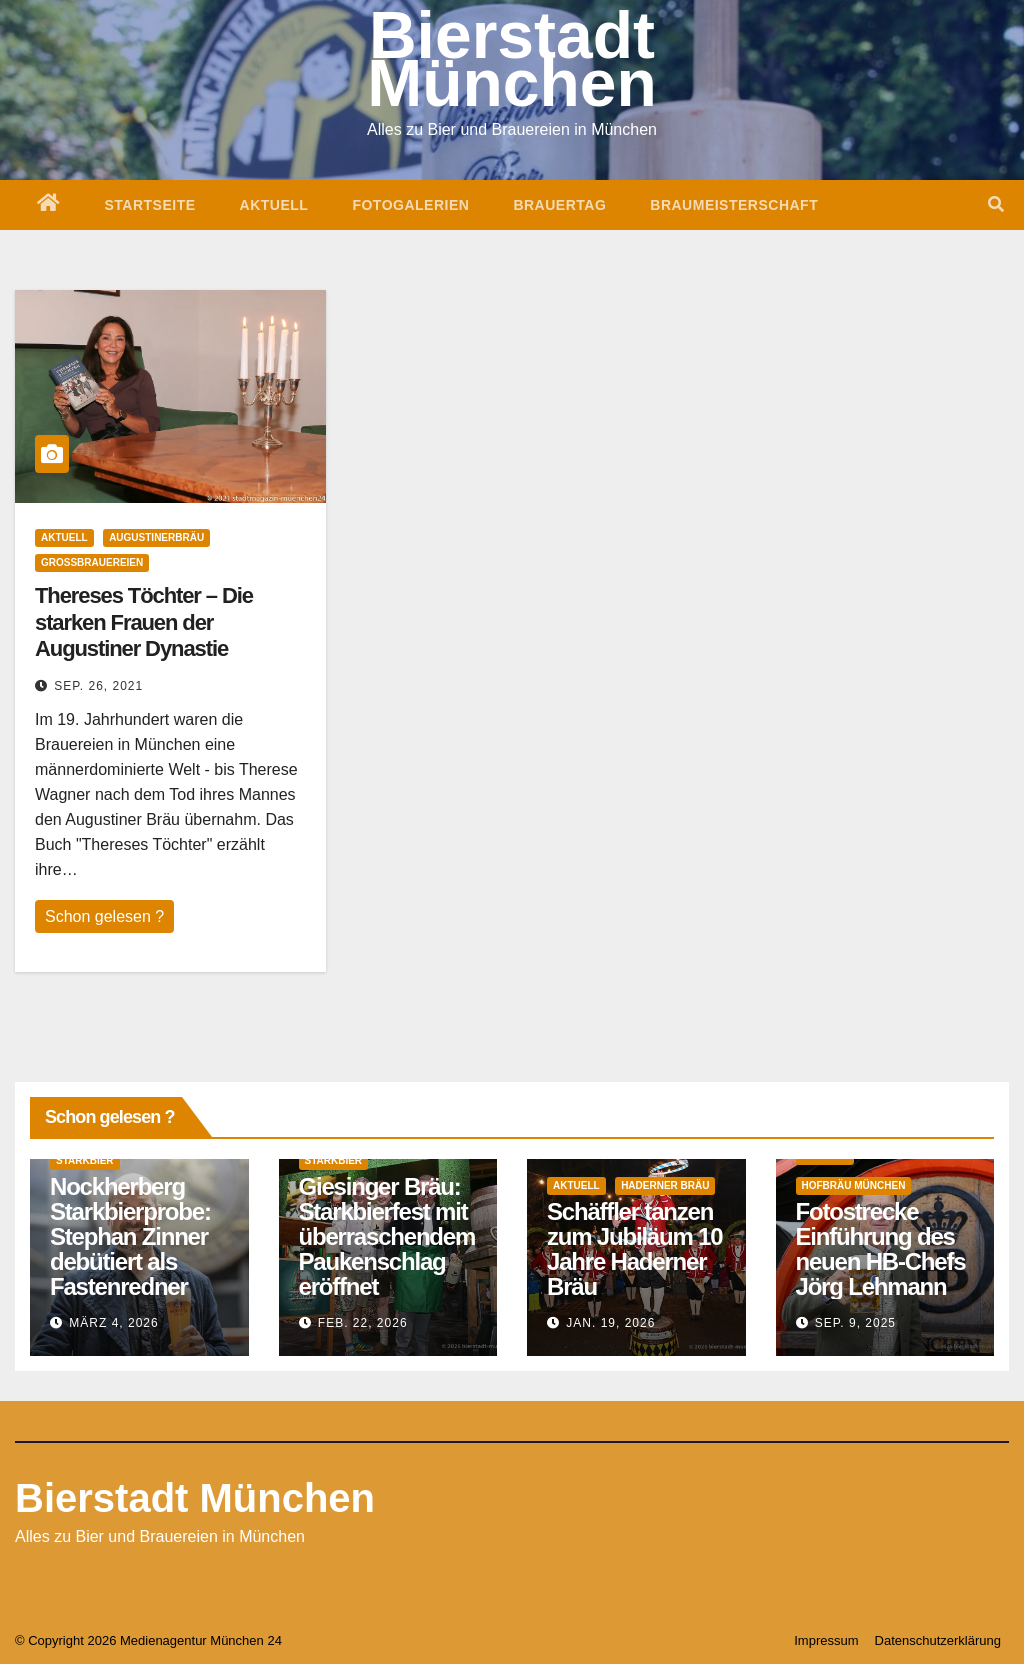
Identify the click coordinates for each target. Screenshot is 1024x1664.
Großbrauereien (92, 562)
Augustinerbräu (156, 537)
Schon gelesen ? (104, 916)
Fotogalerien (410, 205)
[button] (996, 204)
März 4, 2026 (113, 1323)
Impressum (826, 1640)
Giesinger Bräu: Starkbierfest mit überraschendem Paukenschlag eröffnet (387, 1236)
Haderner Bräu (665, 1185)
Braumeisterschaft (734, 205)
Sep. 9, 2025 (855, 1323)
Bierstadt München (195, 1498)
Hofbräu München (854, 1185)
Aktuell (274, 205)
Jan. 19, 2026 (610, 1323)
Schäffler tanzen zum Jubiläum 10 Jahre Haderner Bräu (634, 1249)
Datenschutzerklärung (938, 1640)
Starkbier (85, 1160)
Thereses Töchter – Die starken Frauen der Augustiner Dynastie (144, 622)
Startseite (150, 205)
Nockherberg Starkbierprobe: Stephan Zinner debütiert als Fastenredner (130, 1236)
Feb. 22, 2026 (363, 1323)
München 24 (246, 1640)
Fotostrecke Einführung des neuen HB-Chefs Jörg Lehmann (881, 1249)
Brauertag (559, 205)
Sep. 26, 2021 (98, 686)
